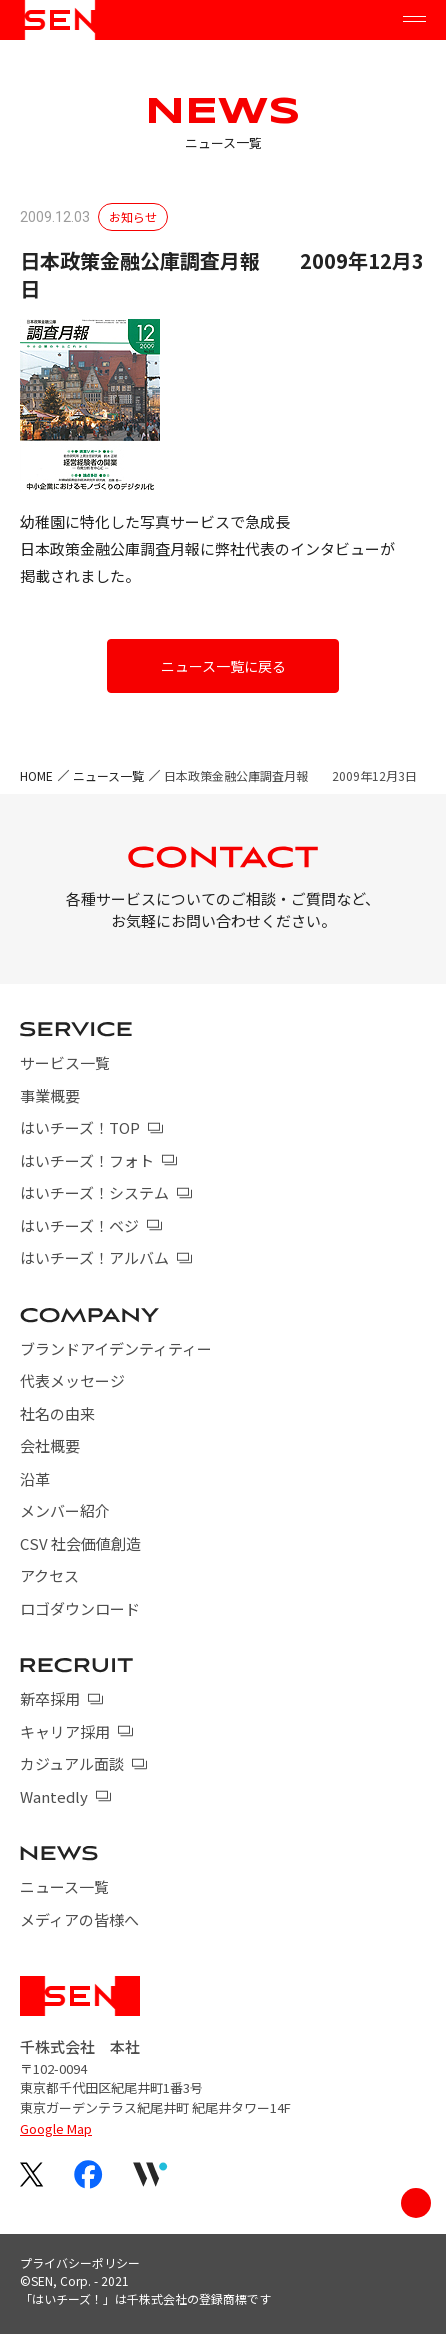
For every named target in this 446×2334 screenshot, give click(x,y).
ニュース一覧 (108, 775)
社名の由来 (57, 1413)
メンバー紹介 (65, 1510)
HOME (36, 775)
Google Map (56, 2128)
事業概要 (50, 1095)
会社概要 (50, 1445)
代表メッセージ (72, 1380)
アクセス (49, 1575)
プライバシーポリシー (80, 2262)
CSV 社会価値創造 (80, 1543)
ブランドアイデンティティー (116, 1348)
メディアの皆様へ (79, 1919)
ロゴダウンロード (80, 1608)
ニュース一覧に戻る (223, 666)
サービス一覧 (65, 1062)
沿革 (35, 1478)
